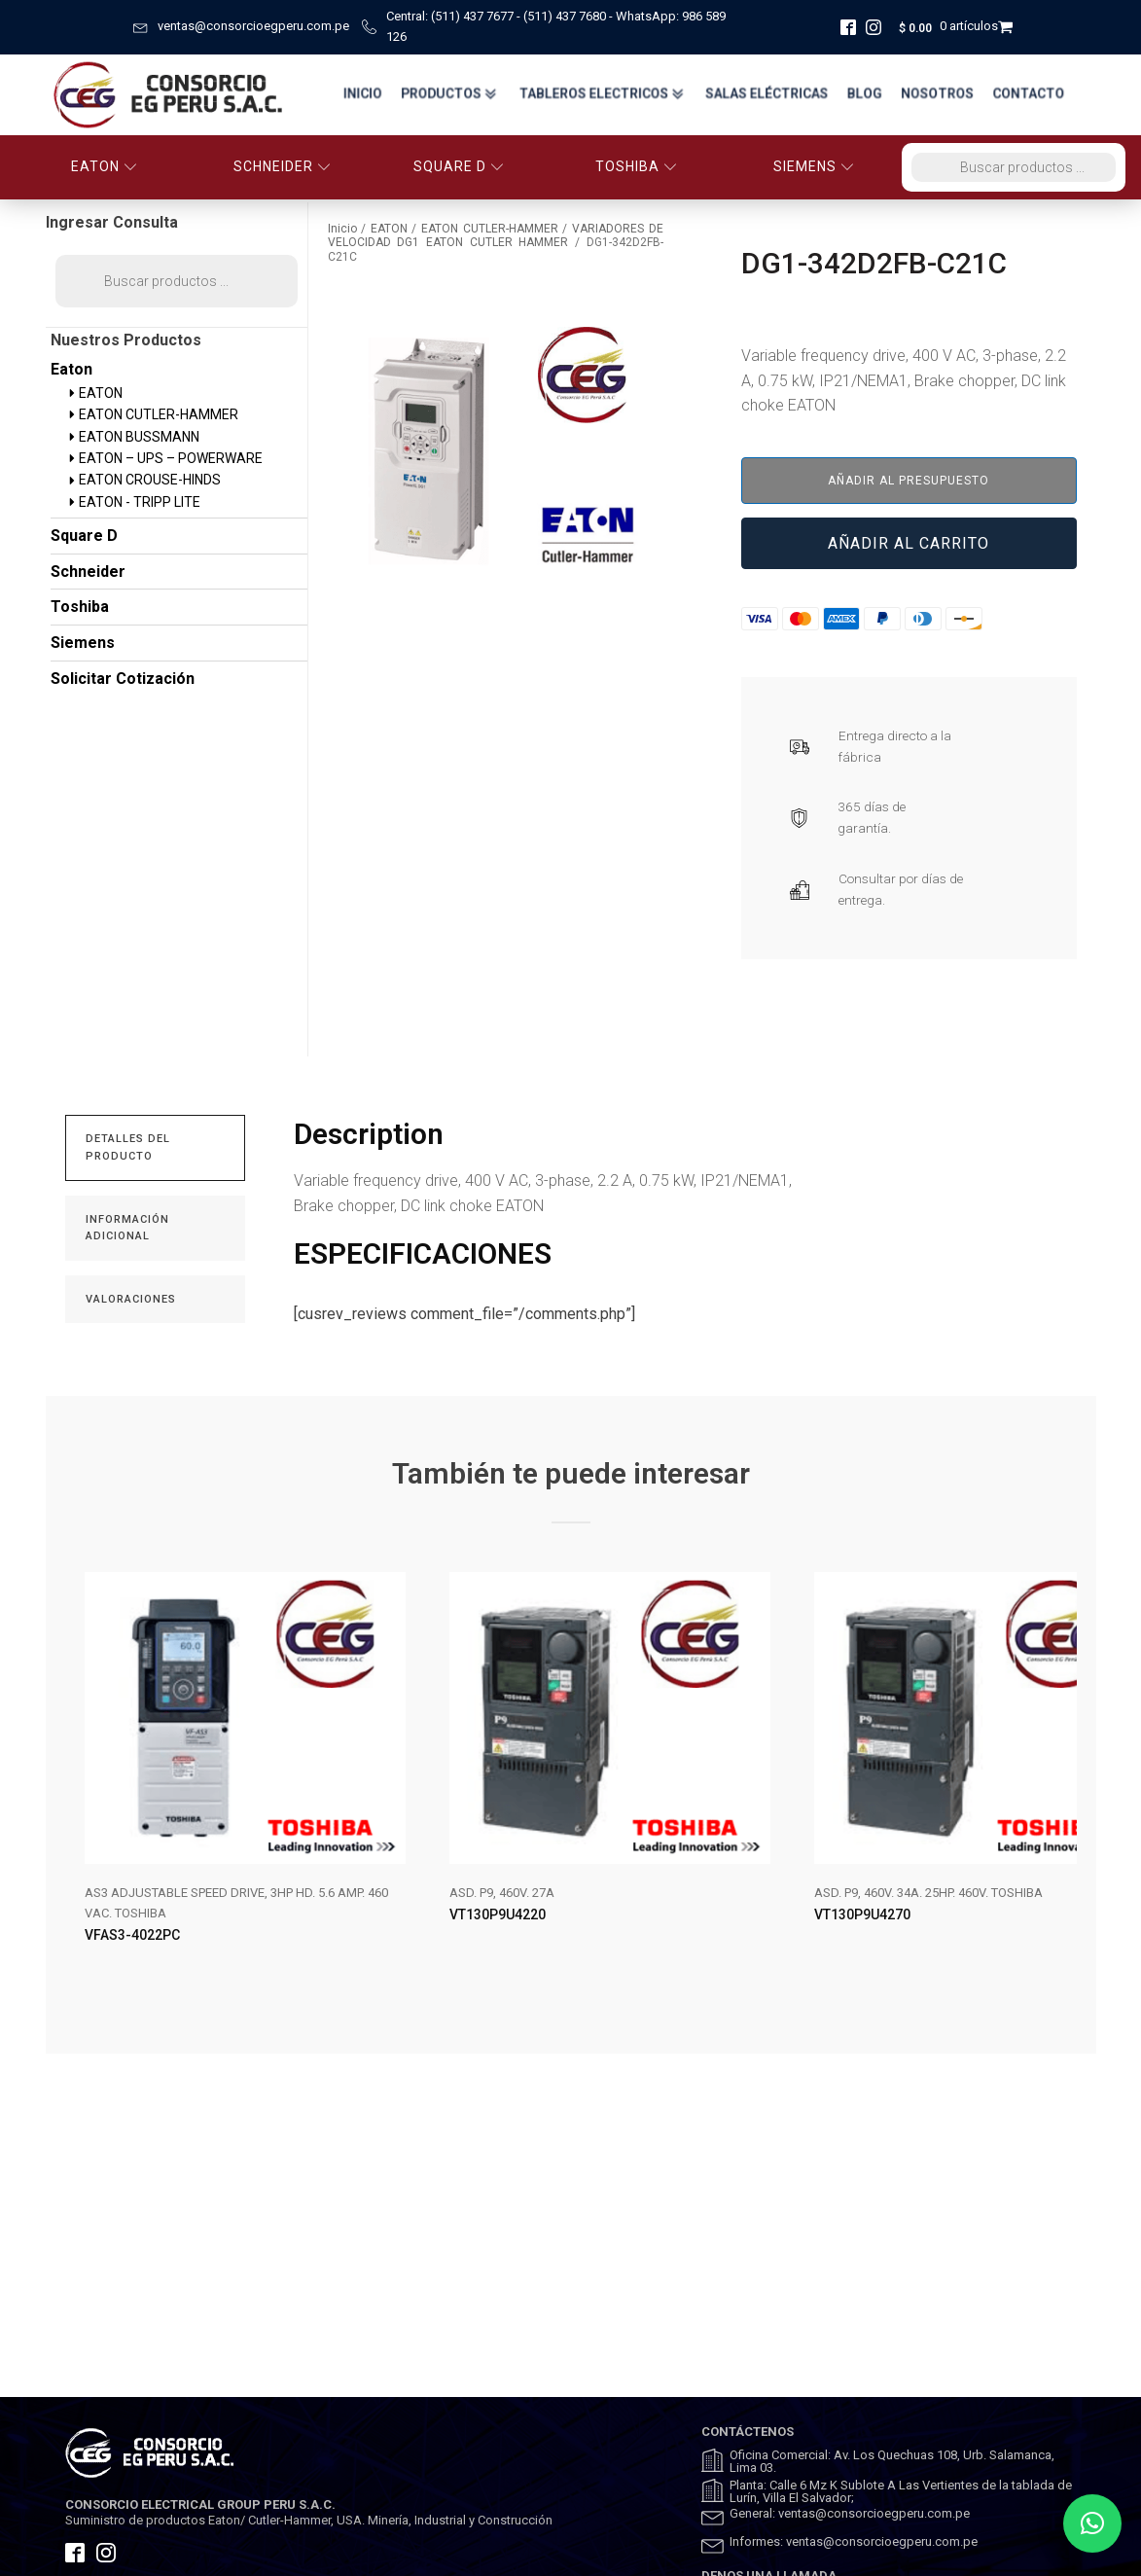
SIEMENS (813, 166)
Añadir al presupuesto (908, 480)
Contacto (1032, 94)
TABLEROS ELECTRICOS (593, 94)
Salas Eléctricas (762, 94)
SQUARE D (458, 166)
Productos (436, 94)
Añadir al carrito (908, 543)
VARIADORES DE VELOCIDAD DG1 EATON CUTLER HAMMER (495, 235)
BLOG (863, 94)
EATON (104, 166)
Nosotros (938, 94)
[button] (1092, 2523)
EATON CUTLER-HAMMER (489, 228)
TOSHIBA (636, 166)
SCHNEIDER (282, 166)
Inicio (346, 94)
